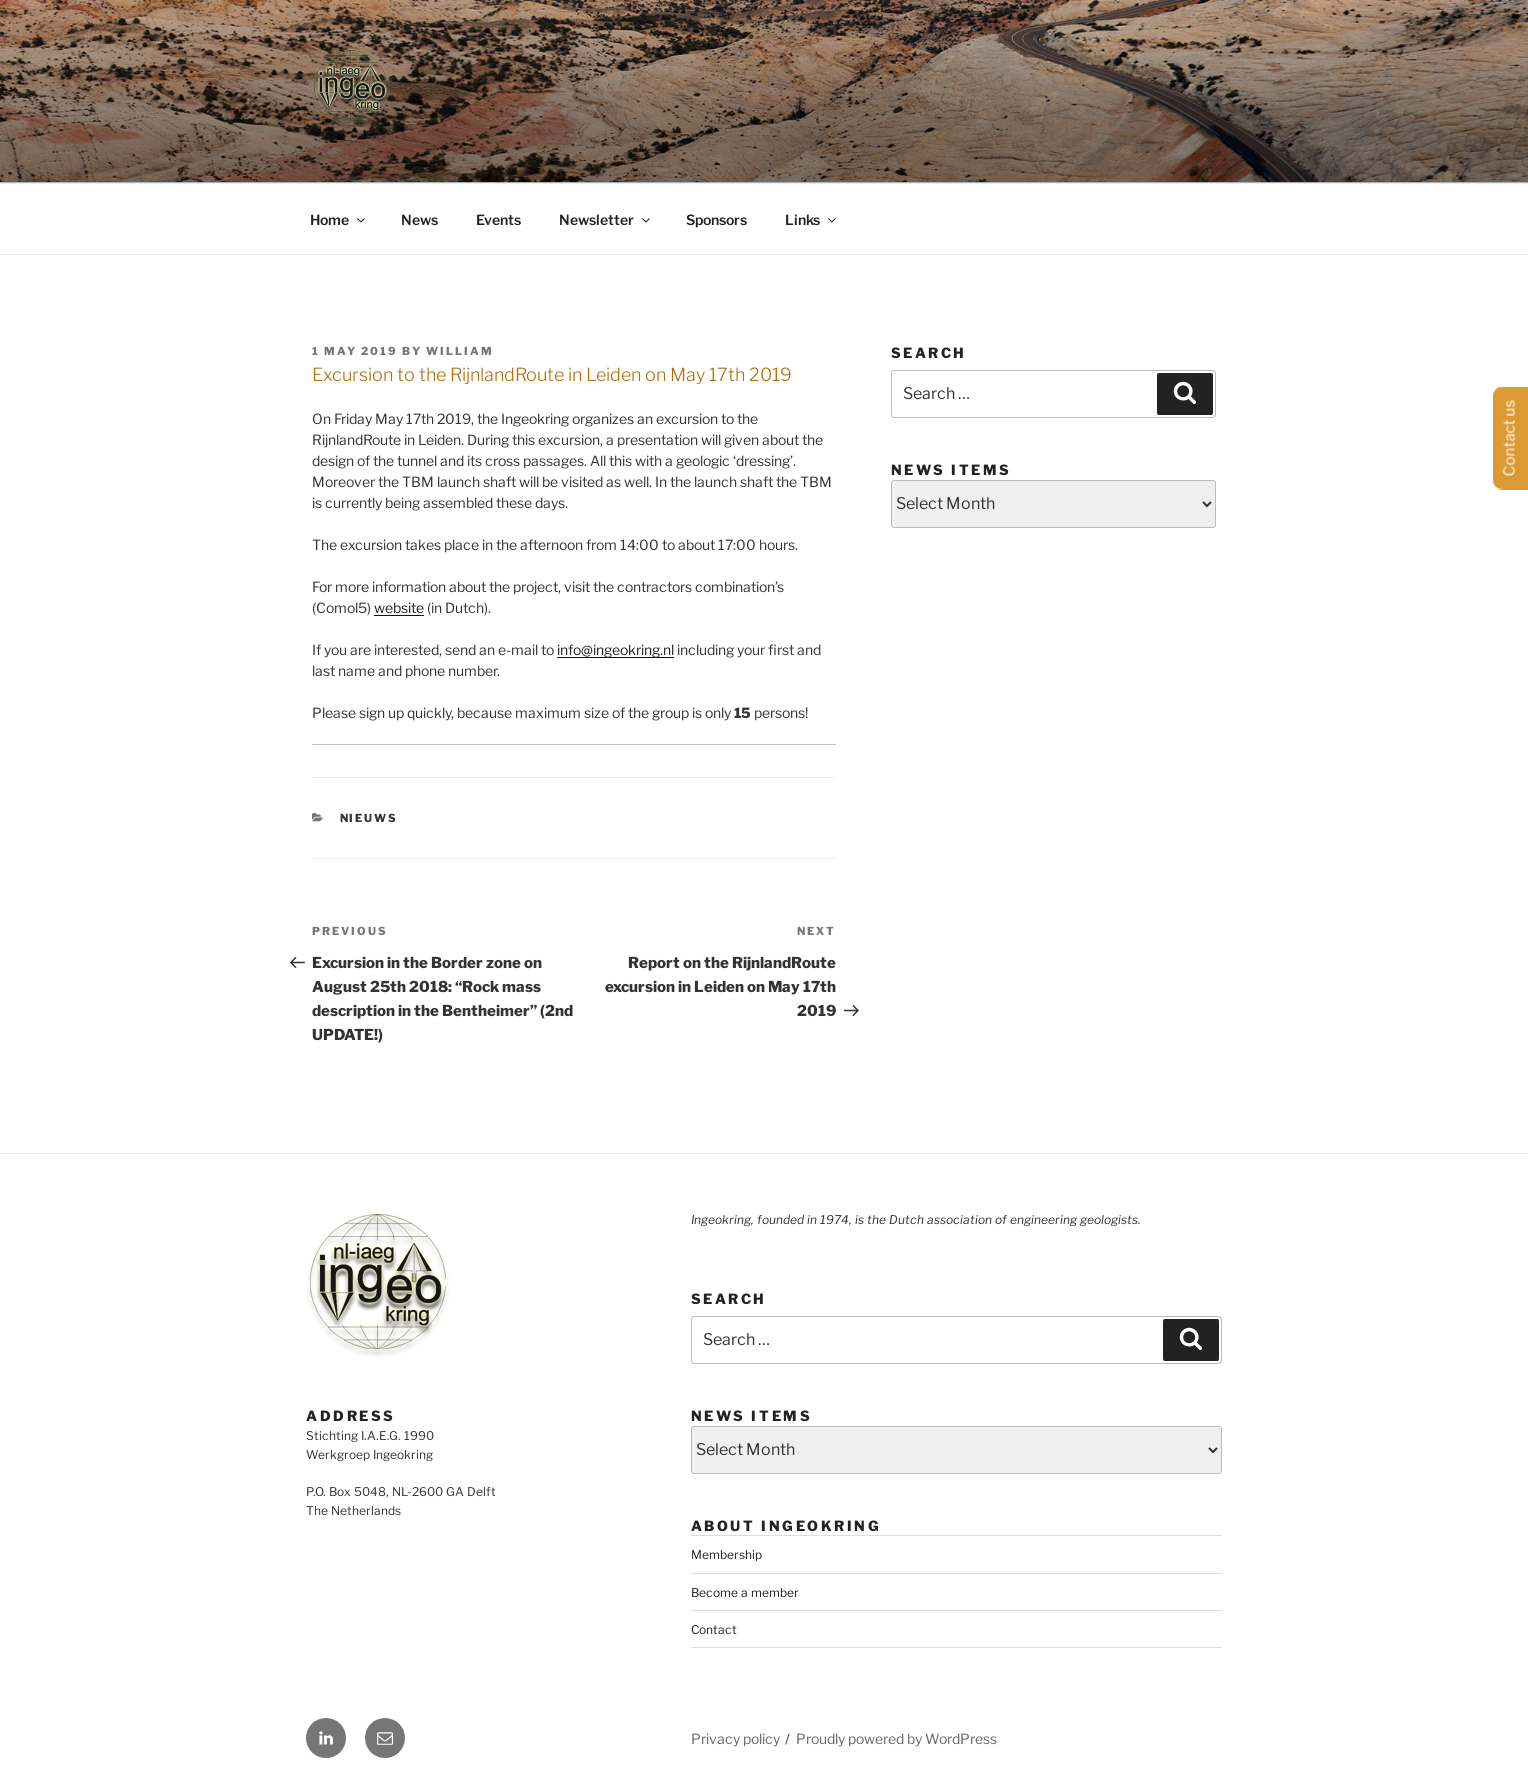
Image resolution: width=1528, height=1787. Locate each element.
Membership (726, 1554)
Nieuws (369, 818)
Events (498, 219)
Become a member (745, 1592)
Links (812, 219)
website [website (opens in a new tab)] (399, 607)
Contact (714, 1629)
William (460, 351)
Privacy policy (735, 1738)
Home (339, 219)
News (419, 219)
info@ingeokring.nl (615, 649)
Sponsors (716, 219)
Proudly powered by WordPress (896, 1738)
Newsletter (606, 219)
